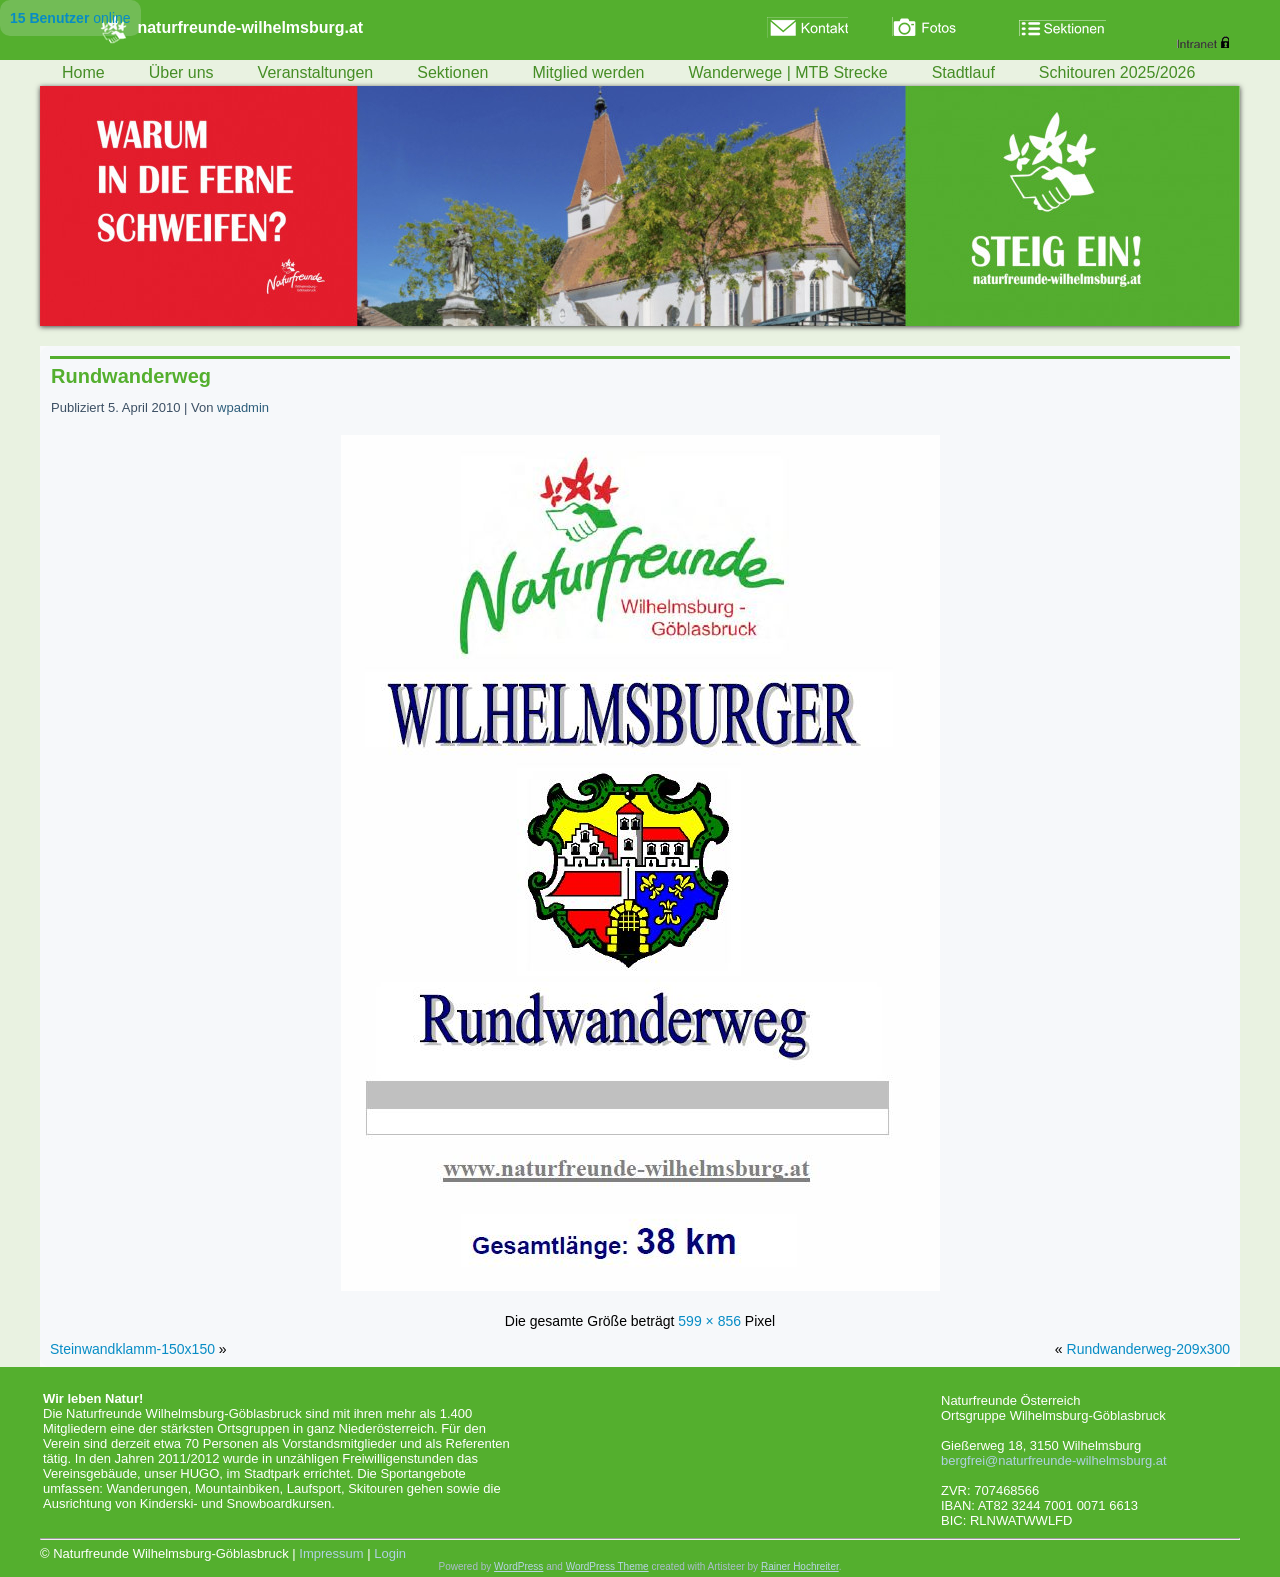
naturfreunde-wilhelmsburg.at (250, 27)
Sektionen (452, 72)
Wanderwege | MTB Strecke (788, 72)
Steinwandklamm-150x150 (132, 1349)
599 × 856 (709, 1321)
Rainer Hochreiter (800, 1566)
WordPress (518, 1566)
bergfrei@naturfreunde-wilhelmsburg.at (1054, 1460)
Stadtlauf (963, 72)
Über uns (181, 72)
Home (83, 72)
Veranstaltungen (316, 72)
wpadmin (243, 407)
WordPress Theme (607, 1566)
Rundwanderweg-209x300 (1148, 1349)
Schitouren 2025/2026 (1117, 72)
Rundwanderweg (131, 376)
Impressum (331, 1553)
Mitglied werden (588, 72)
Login (390, 1553)
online (70, 18)
